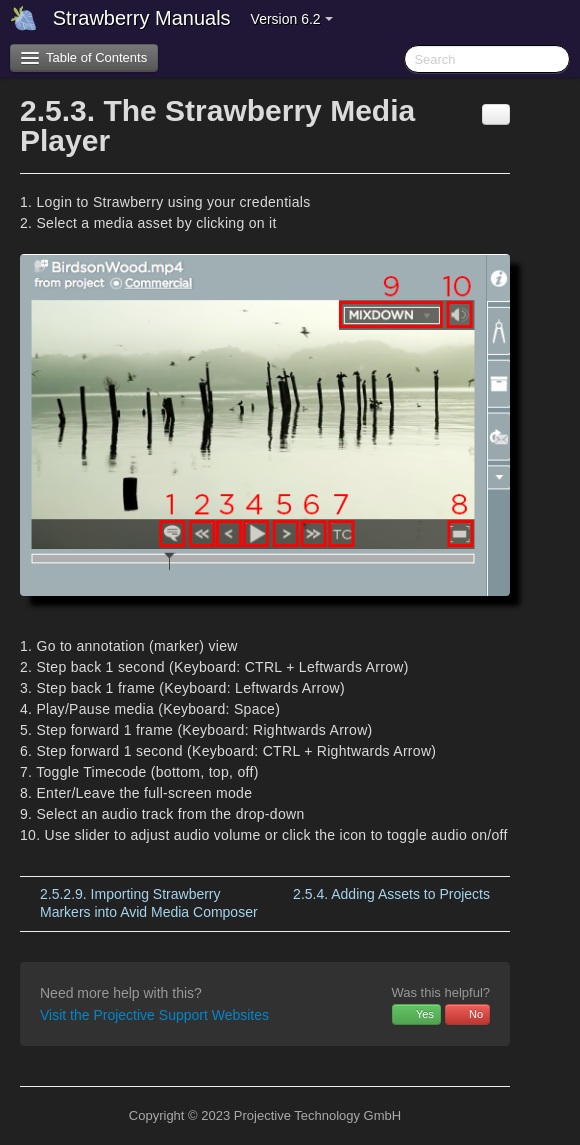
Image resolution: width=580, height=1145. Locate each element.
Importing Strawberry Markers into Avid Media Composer (149, 903)
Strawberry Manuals (142, 18)
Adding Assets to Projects (391, 894)
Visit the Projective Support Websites (154, 1015)
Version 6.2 (292, 19)
